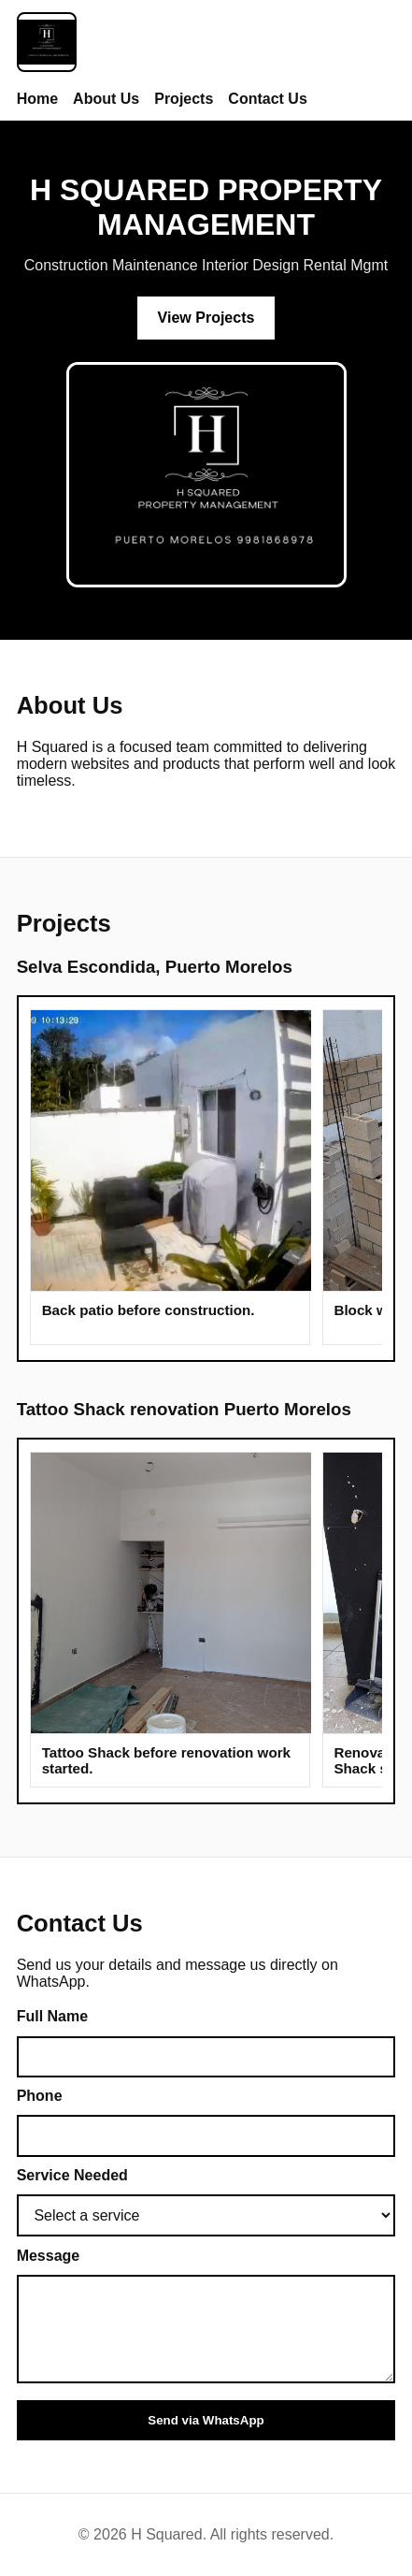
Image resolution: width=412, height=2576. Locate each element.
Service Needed (72, 2175)
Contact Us (267, 99)
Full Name (52, 2016)
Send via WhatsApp (205, 2420)
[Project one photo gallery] (205, 1179)
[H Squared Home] (47, 44)
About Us (106, 99)
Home (37, 99)
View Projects (206, 318)
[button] (171, 1150)
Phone (40, 2096)
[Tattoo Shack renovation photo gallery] (205, 1621)
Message (48, 2256)
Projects (183, 99)
